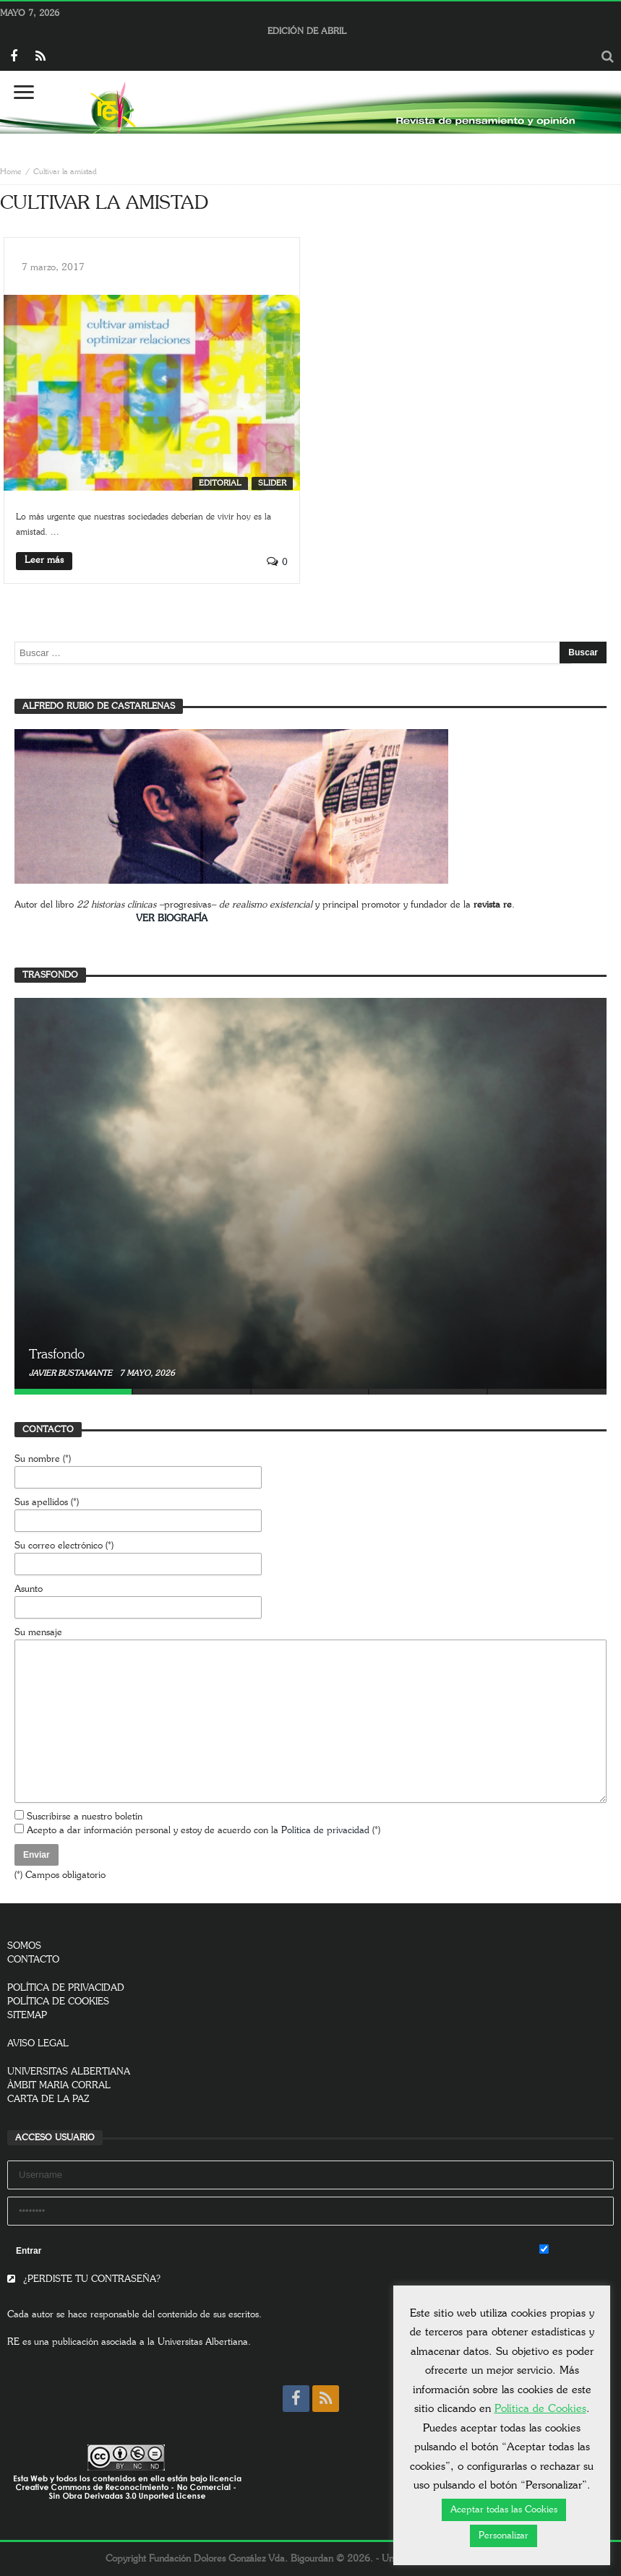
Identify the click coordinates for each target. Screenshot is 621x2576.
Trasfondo (57, 1354)
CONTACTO (33, 1960)
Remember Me (576, 2250)
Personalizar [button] (503, 2536)
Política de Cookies (540, 2408)
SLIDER (272, 483)
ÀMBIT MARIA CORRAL (59, 2085)
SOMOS (24, 1946)
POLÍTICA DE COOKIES (58, 2002)
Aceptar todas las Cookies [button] (503, 2510)
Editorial (220, 483)
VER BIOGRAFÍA (171, 918)
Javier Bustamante (71, 1373)
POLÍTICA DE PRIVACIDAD (65, 1988)
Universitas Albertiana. (204, 2342)
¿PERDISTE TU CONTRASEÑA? (83, 2279)
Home (11, 172)
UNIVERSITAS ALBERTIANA (68, 2072)
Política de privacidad (325, 1830)
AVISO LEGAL (38, 2044)
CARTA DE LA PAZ (48, 2099)
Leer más (44, 560)
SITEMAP (27, 2015)
